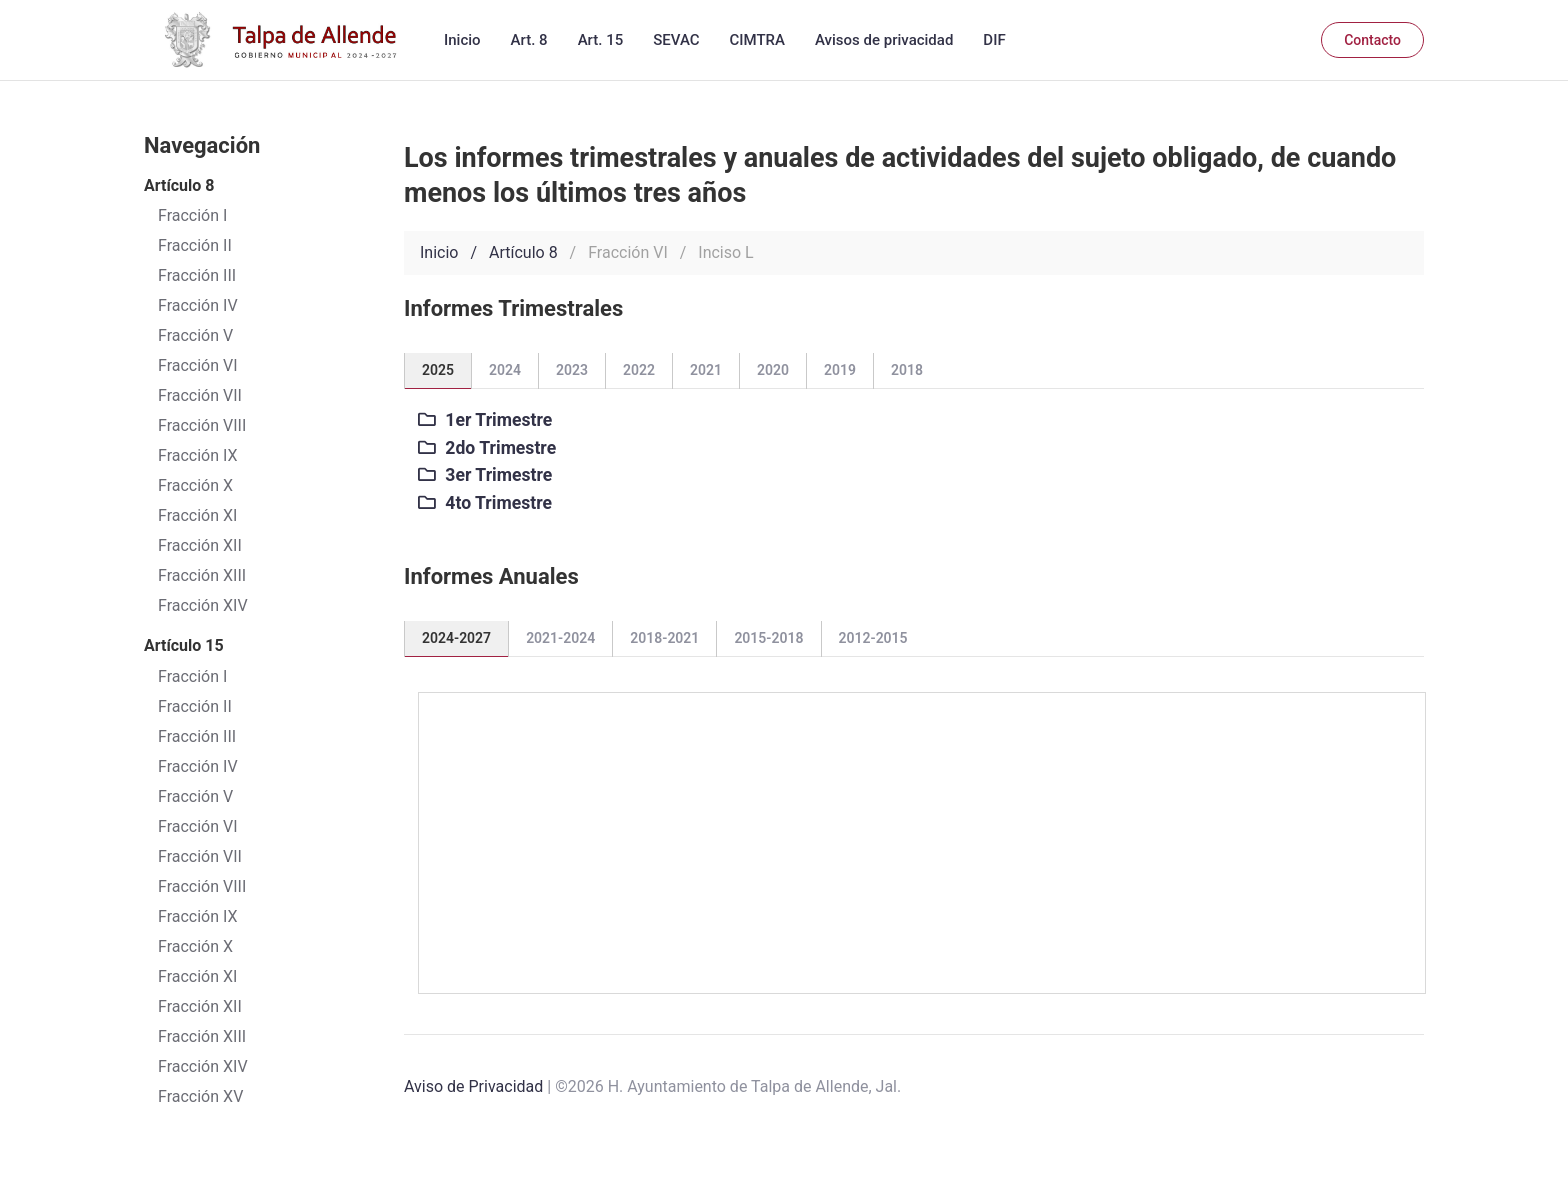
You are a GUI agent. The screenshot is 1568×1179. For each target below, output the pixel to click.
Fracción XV (200, 1096)
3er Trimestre (485, 475)
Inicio (462, 40)
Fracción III (197, 736)
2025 (438, 370)
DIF (994, 40)
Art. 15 (601, 40)
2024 (505, 370)
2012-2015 (873, 638)
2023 (572, 370)
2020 (773, 370)
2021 (706, 370)
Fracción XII (200, 545)
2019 (840, 370)
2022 (639, 370)
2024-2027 (456, 638)
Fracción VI (198, 826)
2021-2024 (560, 638)
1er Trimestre (485, 420)
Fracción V (195, 796)
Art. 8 (529, 40)
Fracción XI (197, 515)
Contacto (1372, 40)
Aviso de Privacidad (473, 1086)
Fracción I (192, 676)
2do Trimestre (487, 448)
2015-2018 (768, 638)
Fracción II (195, 706)
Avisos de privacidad (884, 40)
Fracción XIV (203, 605)
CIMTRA (757, 40)
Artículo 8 (523, 252)
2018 (907, 370)
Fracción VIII (202, 425)
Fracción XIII (202, 575)
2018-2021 (664, 638)
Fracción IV (198, 766)
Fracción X (195, 485)
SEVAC (676, 40)
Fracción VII (200, 395)
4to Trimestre (485, 503)
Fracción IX (198, 455)
